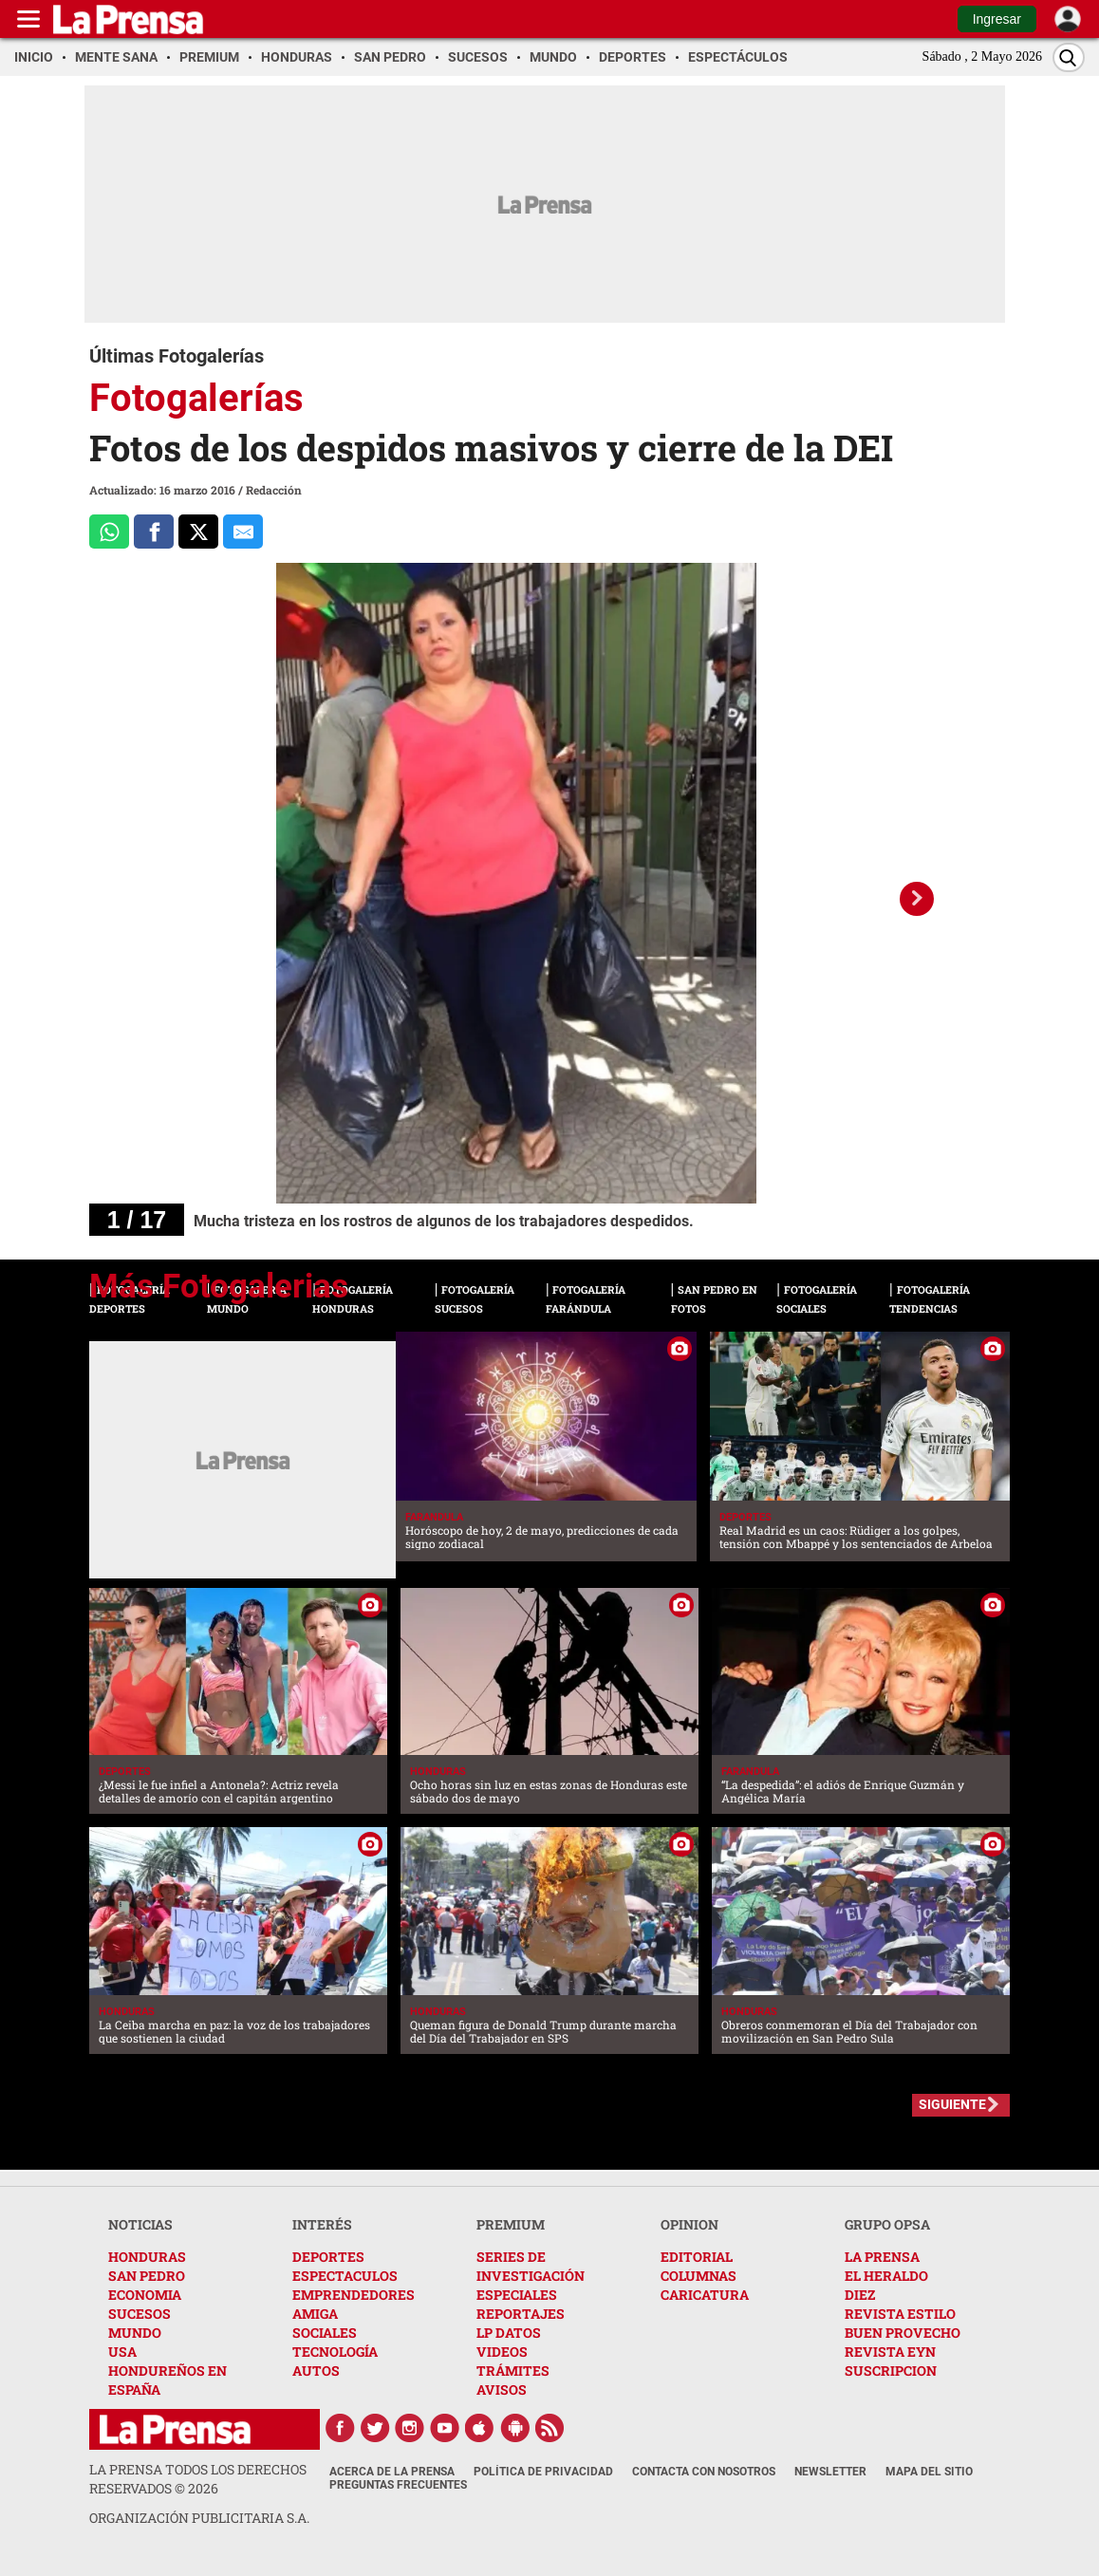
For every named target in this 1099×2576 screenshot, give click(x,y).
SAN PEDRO (146, 2276)
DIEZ (860, 2295)
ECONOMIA (144, 2295)
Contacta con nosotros (703, 2471)
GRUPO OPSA (887, 2224)
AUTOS (316, 2370)
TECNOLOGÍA (335, 2352)
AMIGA (315, 2314)
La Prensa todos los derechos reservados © (198, 2478)
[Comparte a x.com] (198, 531)
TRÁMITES (513, 2370)
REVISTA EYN (890, 2352)
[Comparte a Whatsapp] (109, 531)
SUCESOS (139, 2314)
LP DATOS (508, 2333)
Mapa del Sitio (929, 2471)
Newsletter (830, 2471)
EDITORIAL (697, 2257)
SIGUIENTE (952, 2104)
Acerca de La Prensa (392, 2471)
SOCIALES (324, 2333)
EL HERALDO (886, 2276)
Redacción (274, 489)
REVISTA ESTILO (900, 2314)
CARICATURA (705, 2295)
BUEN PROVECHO (902, 2333)
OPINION (689, 2224)
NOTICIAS (140, 2224)
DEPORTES (328, 2257)
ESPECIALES (516, 2295)
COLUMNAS (698, 2276)
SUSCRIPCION (891, 2370)
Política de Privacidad (543, 2471)
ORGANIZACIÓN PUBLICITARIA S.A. (199, 2518)
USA (122, 2352)
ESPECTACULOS (345, 2276)
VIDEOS (502, 2352)
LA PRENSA (882, 2257)
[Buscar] (1068, 57)
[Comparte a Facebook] (154, 531)
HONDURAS (147, 2257)
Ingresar (997, 19)
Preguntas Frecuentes (398, 2485)
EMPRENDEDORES (353, 2295)
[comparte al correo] (243, 531)
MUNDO (134, 2333)
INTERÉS (322, 2224)
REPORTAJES (520, 2314)
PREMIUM (510, 2224)
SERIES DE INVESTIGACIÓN (530, 2266)
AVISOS (501, 2389)
